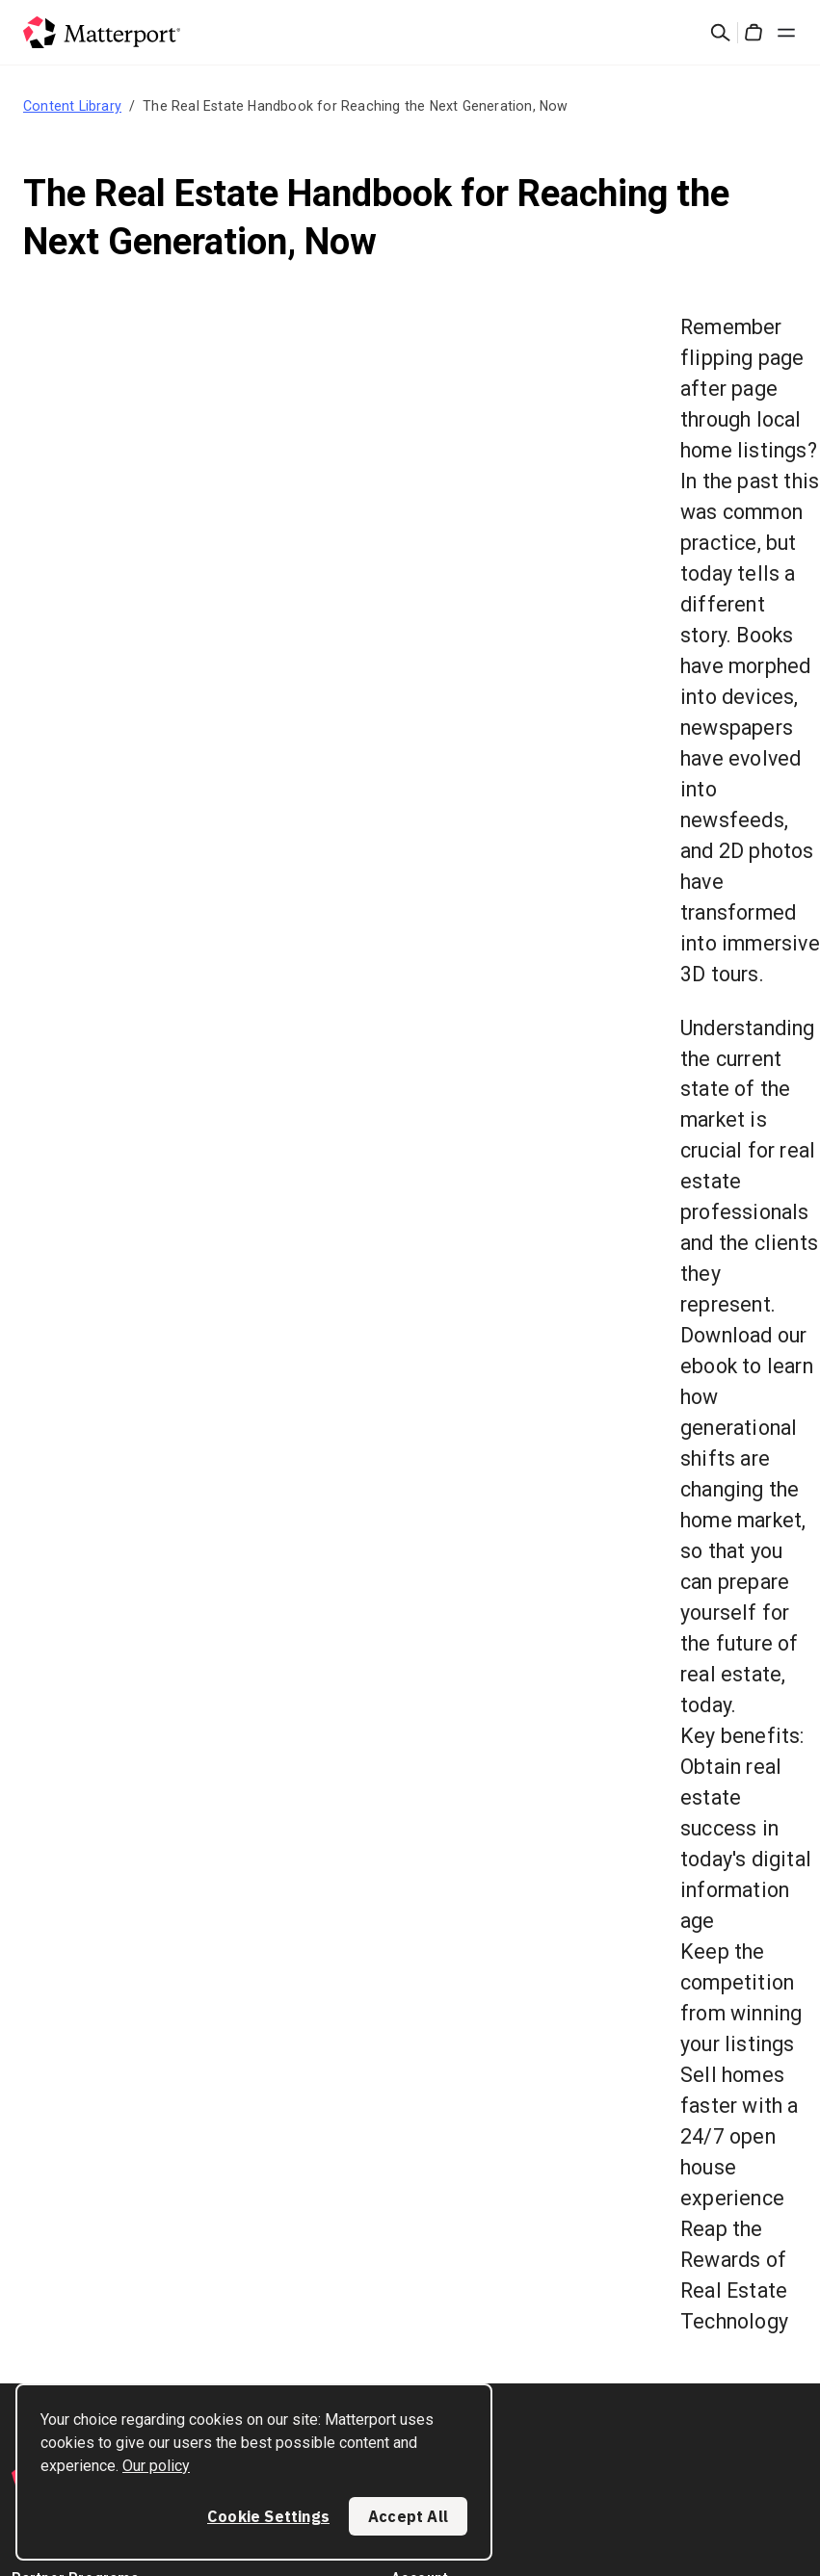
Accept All (408, 2516)
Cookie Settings (268, 2516)
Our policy (156, 2466)
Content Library (72, 106)
